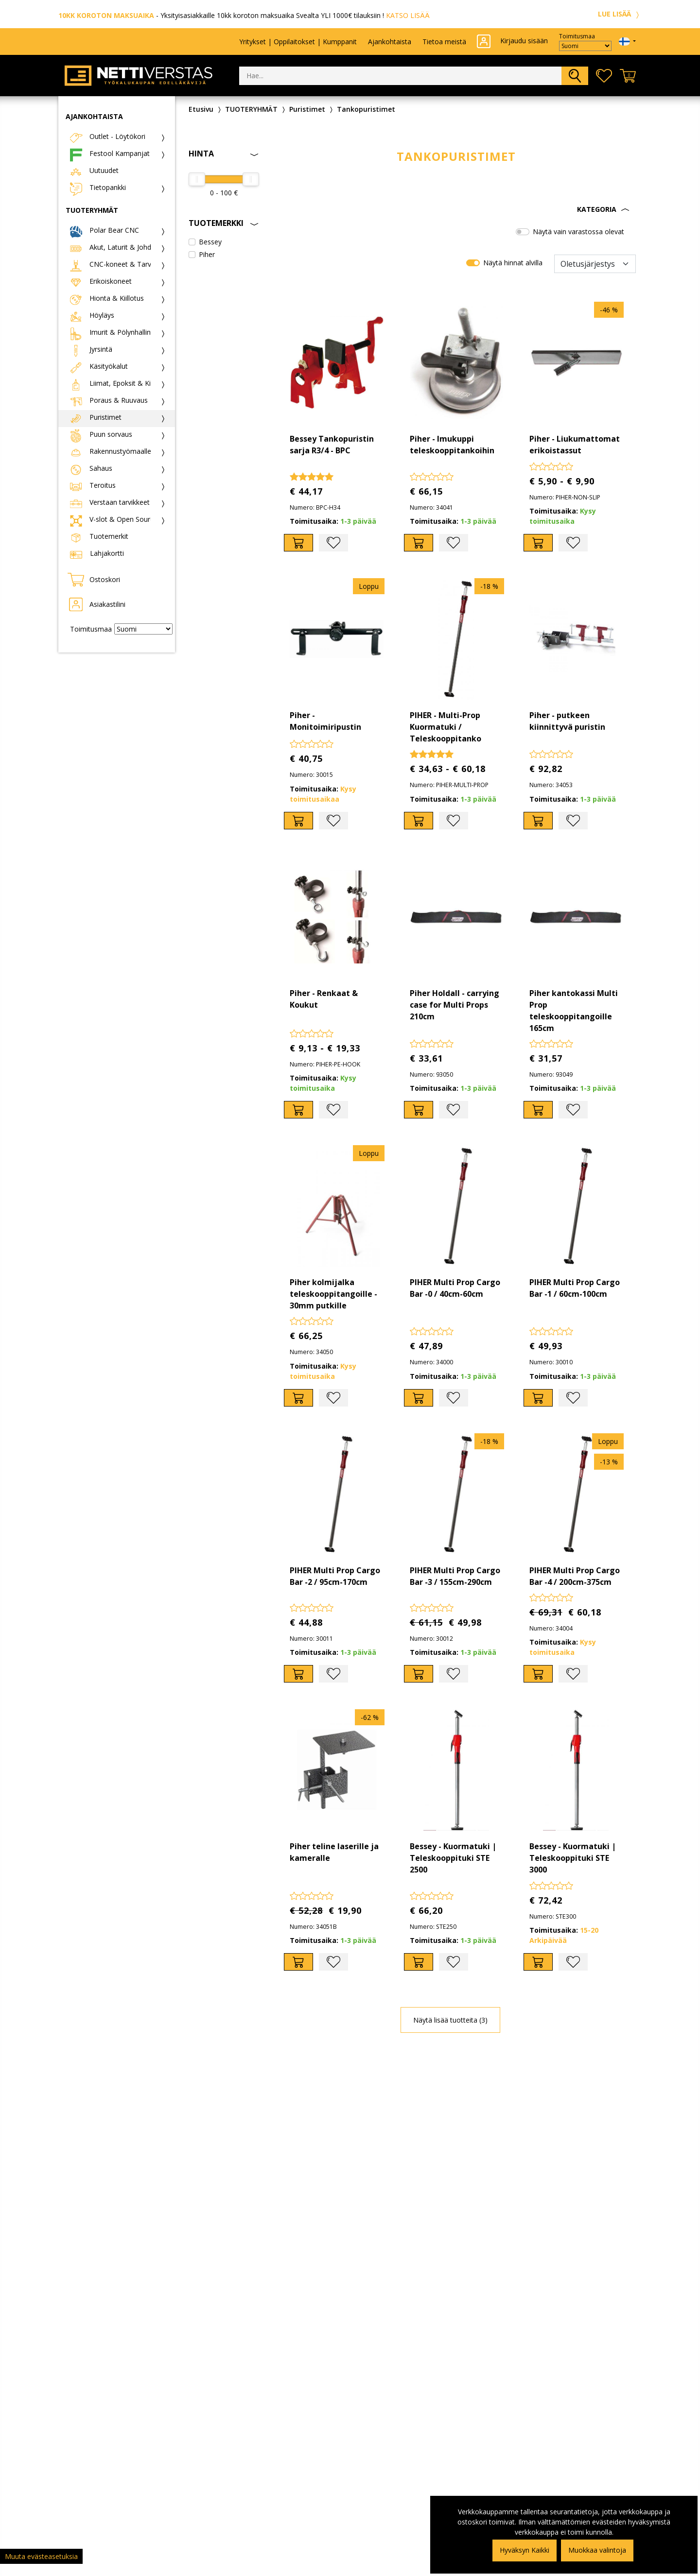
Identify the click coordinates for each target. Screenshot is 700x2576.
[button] (456, 209)
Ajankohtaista (389, 41)
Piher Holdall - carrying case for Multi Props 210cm (454, 1005)
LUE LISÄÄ (620, 13)
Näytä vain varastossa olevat (578, 231)
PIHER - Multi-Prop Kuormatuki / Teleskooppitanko (445, 727)
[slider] (197, 179)
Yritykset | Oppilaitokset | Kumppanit (298, 41)
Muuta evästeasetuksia (41, 2556)
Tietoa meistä (444, 41)
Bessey (210, 241)
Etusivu (201, 109)
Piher (207, 254)
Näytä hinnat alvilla (512, 262)
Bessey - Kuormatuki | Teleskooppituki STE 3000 (572, 1858)
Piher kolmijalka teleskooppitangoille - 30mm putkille (333, 1294)
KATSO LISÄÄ (408, 15)
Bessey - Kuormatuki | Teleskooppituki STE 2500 (453, 1858)
